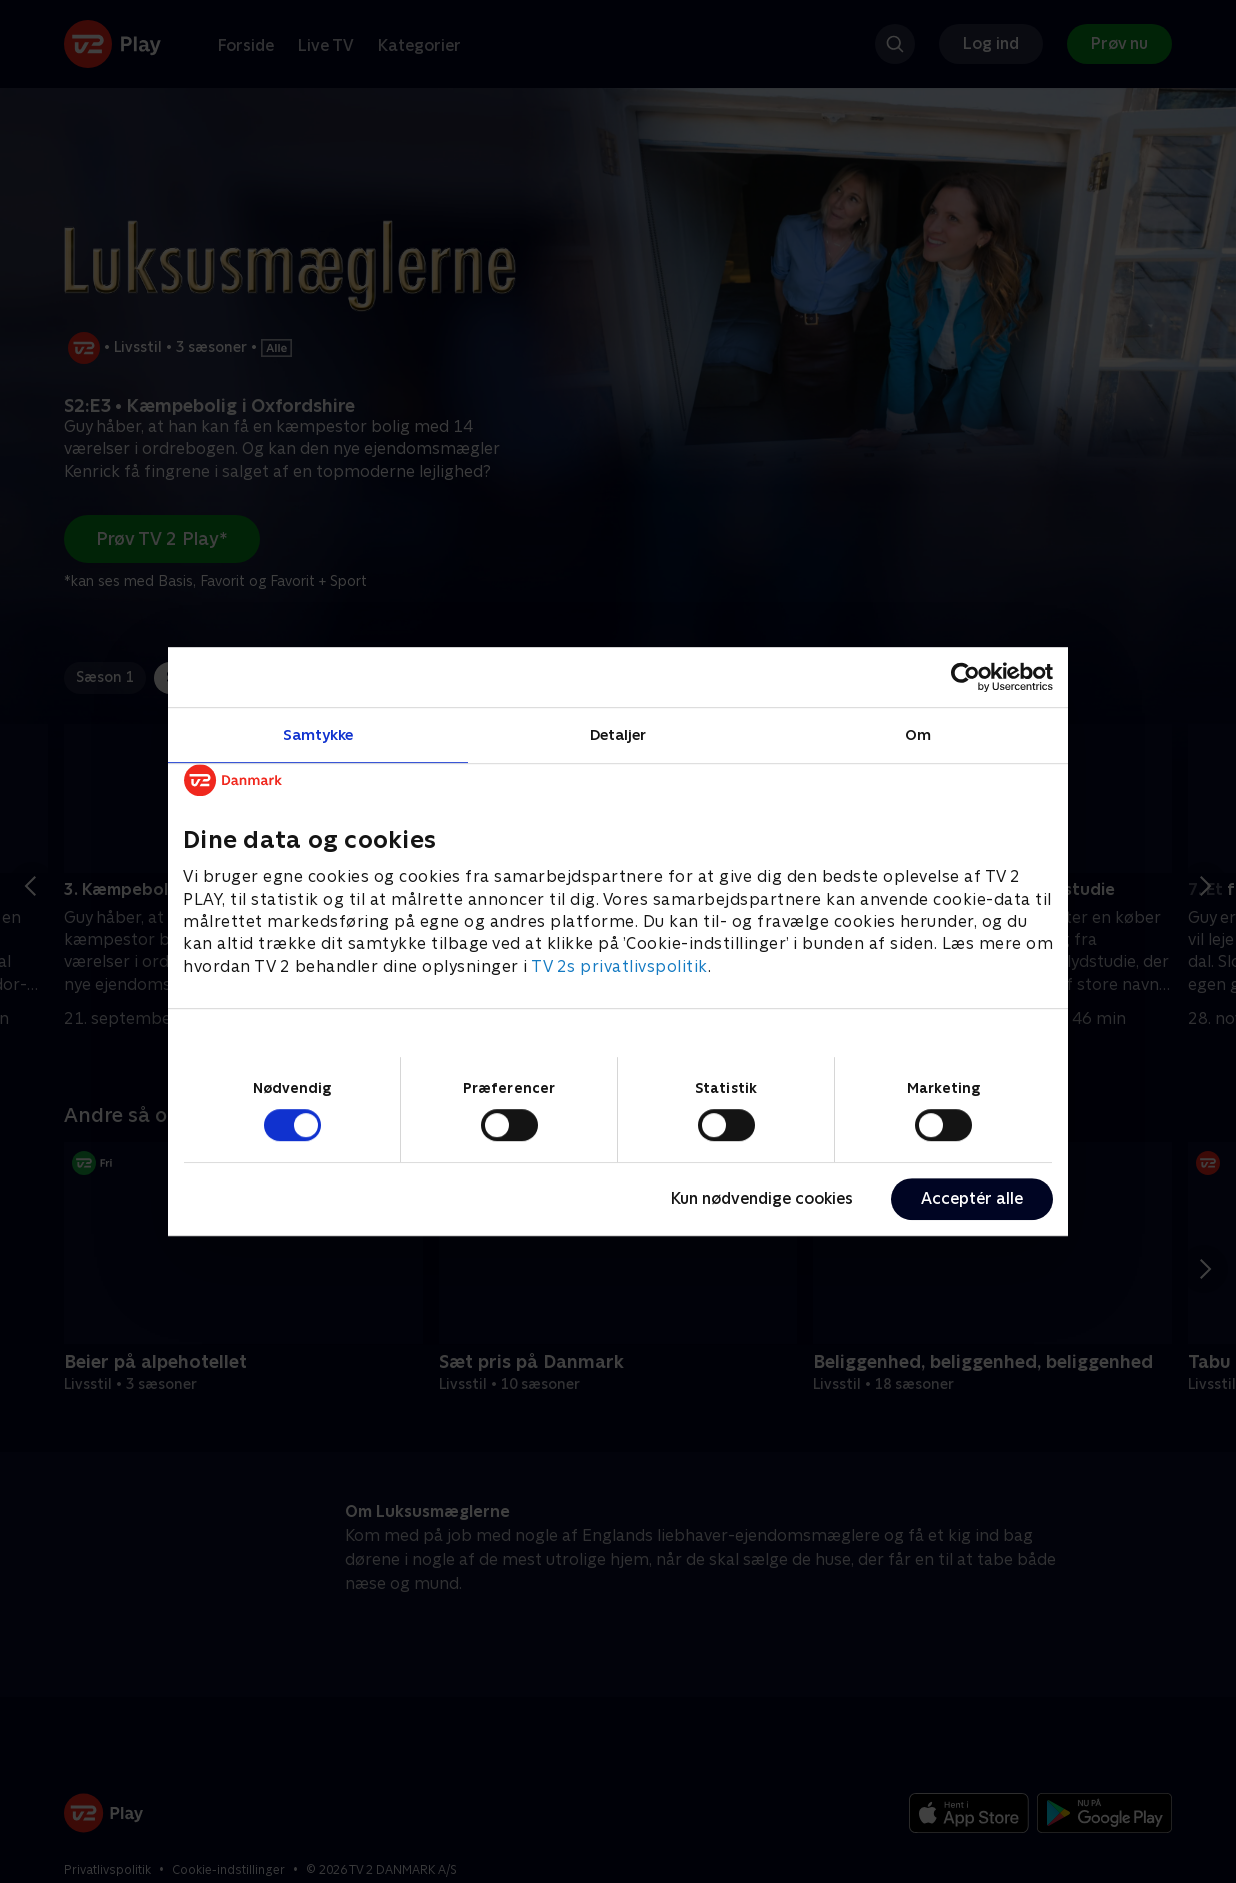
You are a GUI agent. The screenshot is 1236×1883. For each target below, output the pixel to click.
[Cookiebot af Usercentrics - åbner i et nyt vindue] (965, 677)
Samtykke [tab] (318, 734)
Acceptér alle (972, 1198)
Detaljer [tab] (618, 734)
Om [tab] (918, 734)
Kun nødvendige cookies (762, 1198)
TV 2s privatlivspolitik (619, 966)
